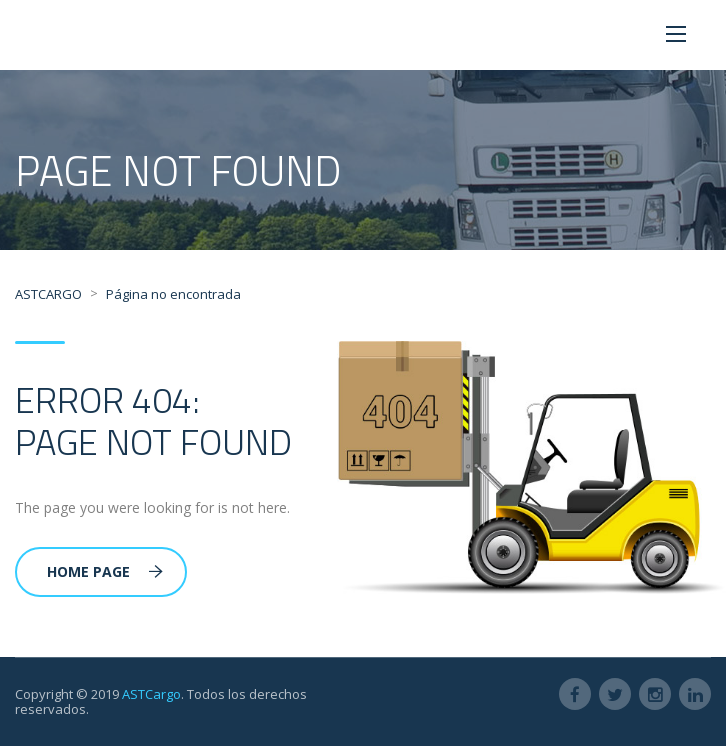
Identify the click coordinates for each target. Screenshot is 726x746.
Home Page (105, 571)
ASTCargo (151, 694)
